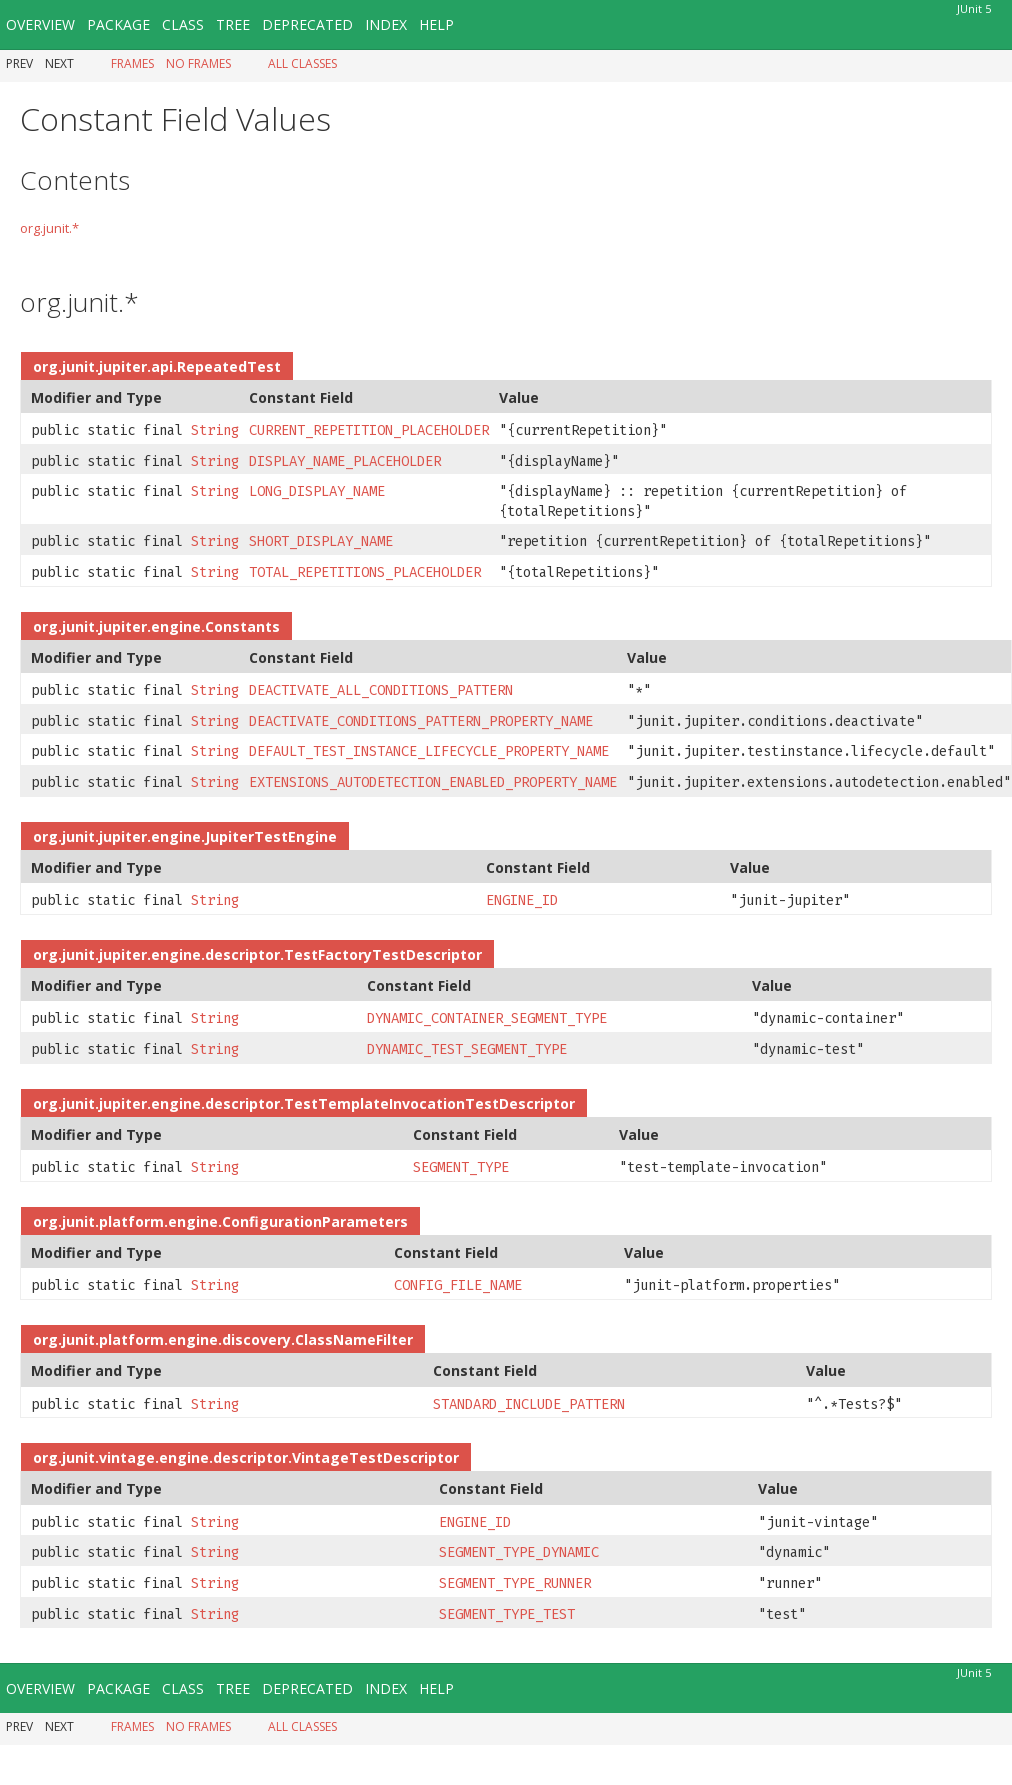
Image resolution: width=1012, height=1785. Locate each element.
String (215, 430)
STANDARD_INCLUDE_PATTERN (529, 1404)
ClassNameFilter (354, 1339)
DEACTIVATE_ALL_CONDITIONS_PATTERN (381, 690)
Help (436, 24)
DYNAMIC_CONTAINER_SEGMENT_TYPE (487, 1018)
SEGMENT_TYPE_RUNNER (515, 1583)
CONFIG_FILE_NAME (458, 1285)
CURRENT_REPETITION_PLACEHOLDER (369, 430)
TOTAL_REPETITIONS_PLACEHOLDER (365, 572)
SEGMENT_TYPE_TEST (507, 1614)
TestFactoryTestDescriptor (383, 954)
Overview (40, 24)
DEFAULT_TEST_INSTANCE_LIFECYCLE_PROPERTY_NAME (429, 751)
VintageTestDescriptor (375, 1457)
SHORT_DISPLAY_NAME (321, 541)
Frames (132, 63)
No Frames (198, 63)
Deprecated (307, 24)
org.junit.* (49, 228)
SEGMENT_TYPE (461, 1167)
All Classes (302, 63)
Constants (242, 626)
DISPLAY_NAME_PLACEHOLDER (345, 461)
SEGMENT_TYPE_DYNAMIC (519, 1552)
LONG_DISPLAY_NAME (317, 491)
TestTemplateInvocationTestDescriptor (429, 1103)
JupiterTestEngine (271, 836)
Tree (233, 24)
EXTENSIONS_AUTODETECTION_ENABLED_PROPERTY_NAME (433, 782)
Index (386, 24)
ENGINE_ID (522, 900)
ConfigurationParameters (315, 1221)
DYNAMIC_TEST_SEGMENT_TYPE (467, 1049)
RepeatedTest (229, 366)
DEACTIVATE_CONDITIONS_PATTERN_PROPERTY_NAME (421, 721)
